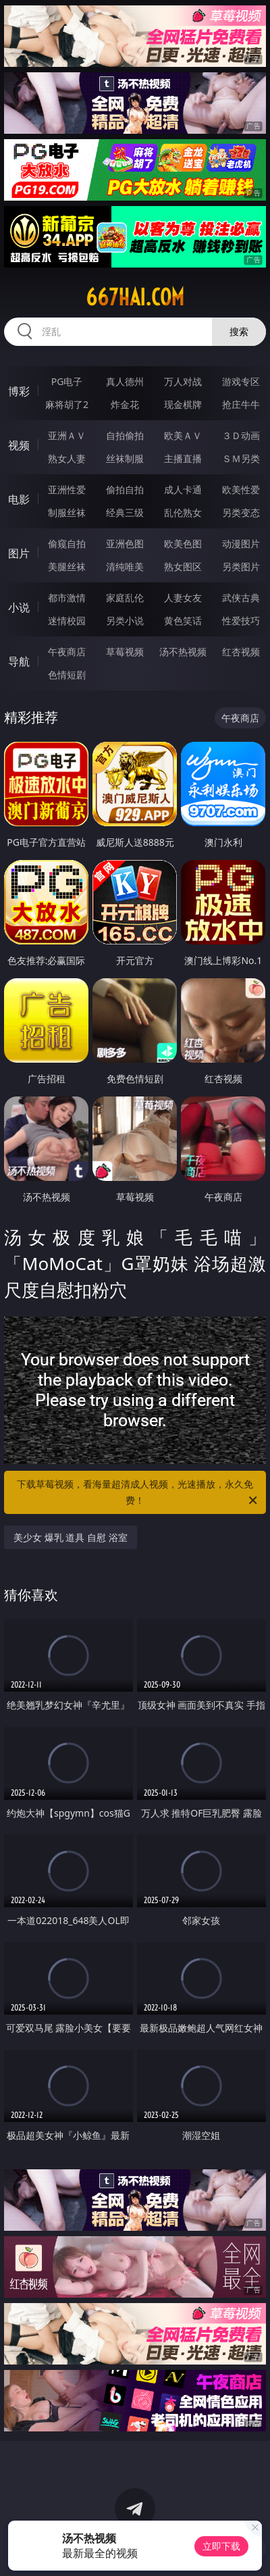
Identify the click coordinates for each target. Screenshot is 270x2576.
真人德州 (125, 381)
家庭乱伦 (125, 597)
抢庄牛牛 (241, 404)
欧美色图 (183, 543)
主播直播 (183, 458)
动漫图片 (241, 543)
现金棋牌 (183, 404)
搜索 (239, 331)
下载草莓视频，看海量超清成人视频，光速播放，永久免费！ (138, 1493)
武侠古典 (241, 597)
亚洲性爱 (67, 489)
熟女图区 (183, 566)
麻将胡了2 (66, 404)
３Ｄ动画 (241, 435)
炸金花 (125, 404)
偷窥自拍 (67, 543)
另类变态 (241, 512)
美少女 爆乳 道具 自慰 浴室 (71, 1537)
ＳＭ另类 (241, 458)
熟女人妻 (67, 458)
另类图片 (241, 566)
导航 (19, 661)
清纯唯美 (125, 566)
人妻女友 (183, 597)
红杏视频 (241, 651)
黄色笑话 (183, 620)
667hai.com (135, 297)
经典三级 (125, 512)
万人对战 (183, 381)
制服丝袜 (67, 512)
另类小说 (125, 620)
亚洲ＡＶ (67, 435)
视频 (19, 445)
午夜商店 (67, 651)
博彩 (19, 391)
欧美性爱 (241, 489)
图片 (19, 553)
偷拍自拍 (125, 489)
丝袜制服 (125, 458)
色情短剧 (67, 674)
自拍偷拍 (125, 435)
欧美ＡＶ (183, 435)
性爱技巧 (241, 620)
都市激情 (67, 597)
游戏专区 (241, 381)
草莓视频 (125, 651)
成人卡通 (183, 489)
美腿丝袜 (67, 566)
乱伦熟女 (183, 512)
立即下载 (221, 2546)
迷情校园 (67, 620)
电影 (19, 499)
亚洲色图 (125, 543)
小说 (19, 607)
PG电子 (67, 381)
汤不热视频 (183, 651)
